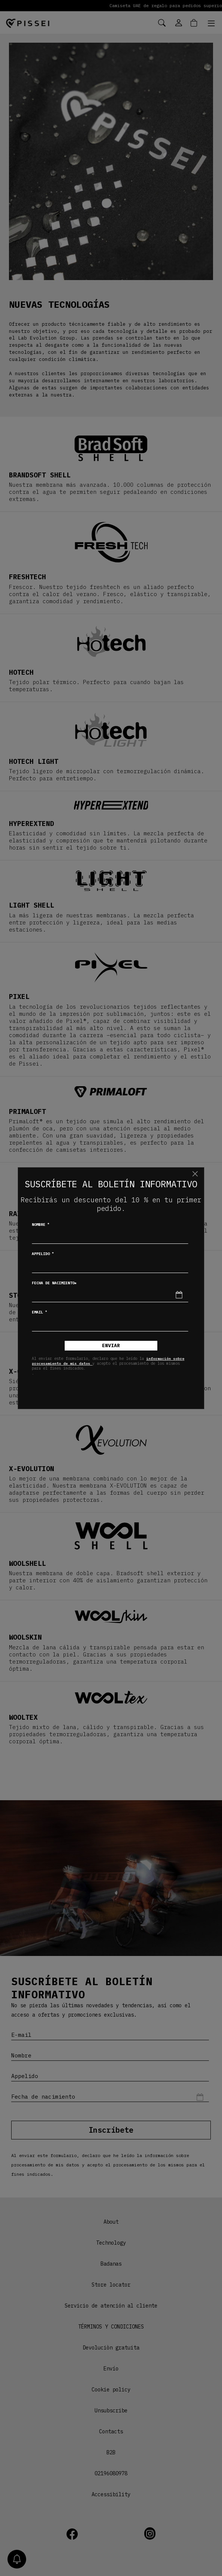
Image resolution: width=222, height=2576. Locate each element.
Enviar (111, 1345)
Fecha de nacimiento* (54, 1283)
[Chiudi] (195, 1174)
